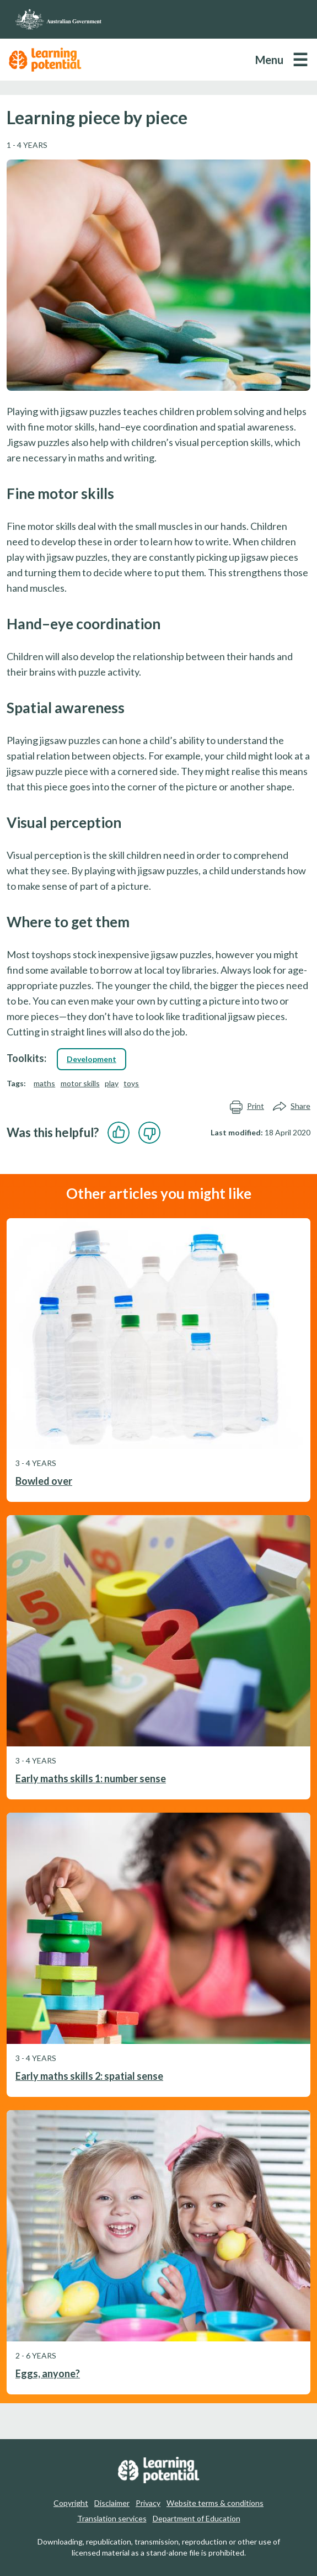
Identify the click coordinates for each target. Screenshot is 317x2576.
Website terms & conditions (215, 2503)
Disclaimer (112, 2503)
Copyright (70, 2503)
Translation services (112, 2518)
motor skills (80, 1083)
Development (91, 1059)
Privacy (148, 2503)
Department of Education (196, 2518)
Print (246, 1106)
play (112, 1083)
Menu (269, 59)
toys (131, 1083)
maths (44, 1083)
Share (291, 1106)
